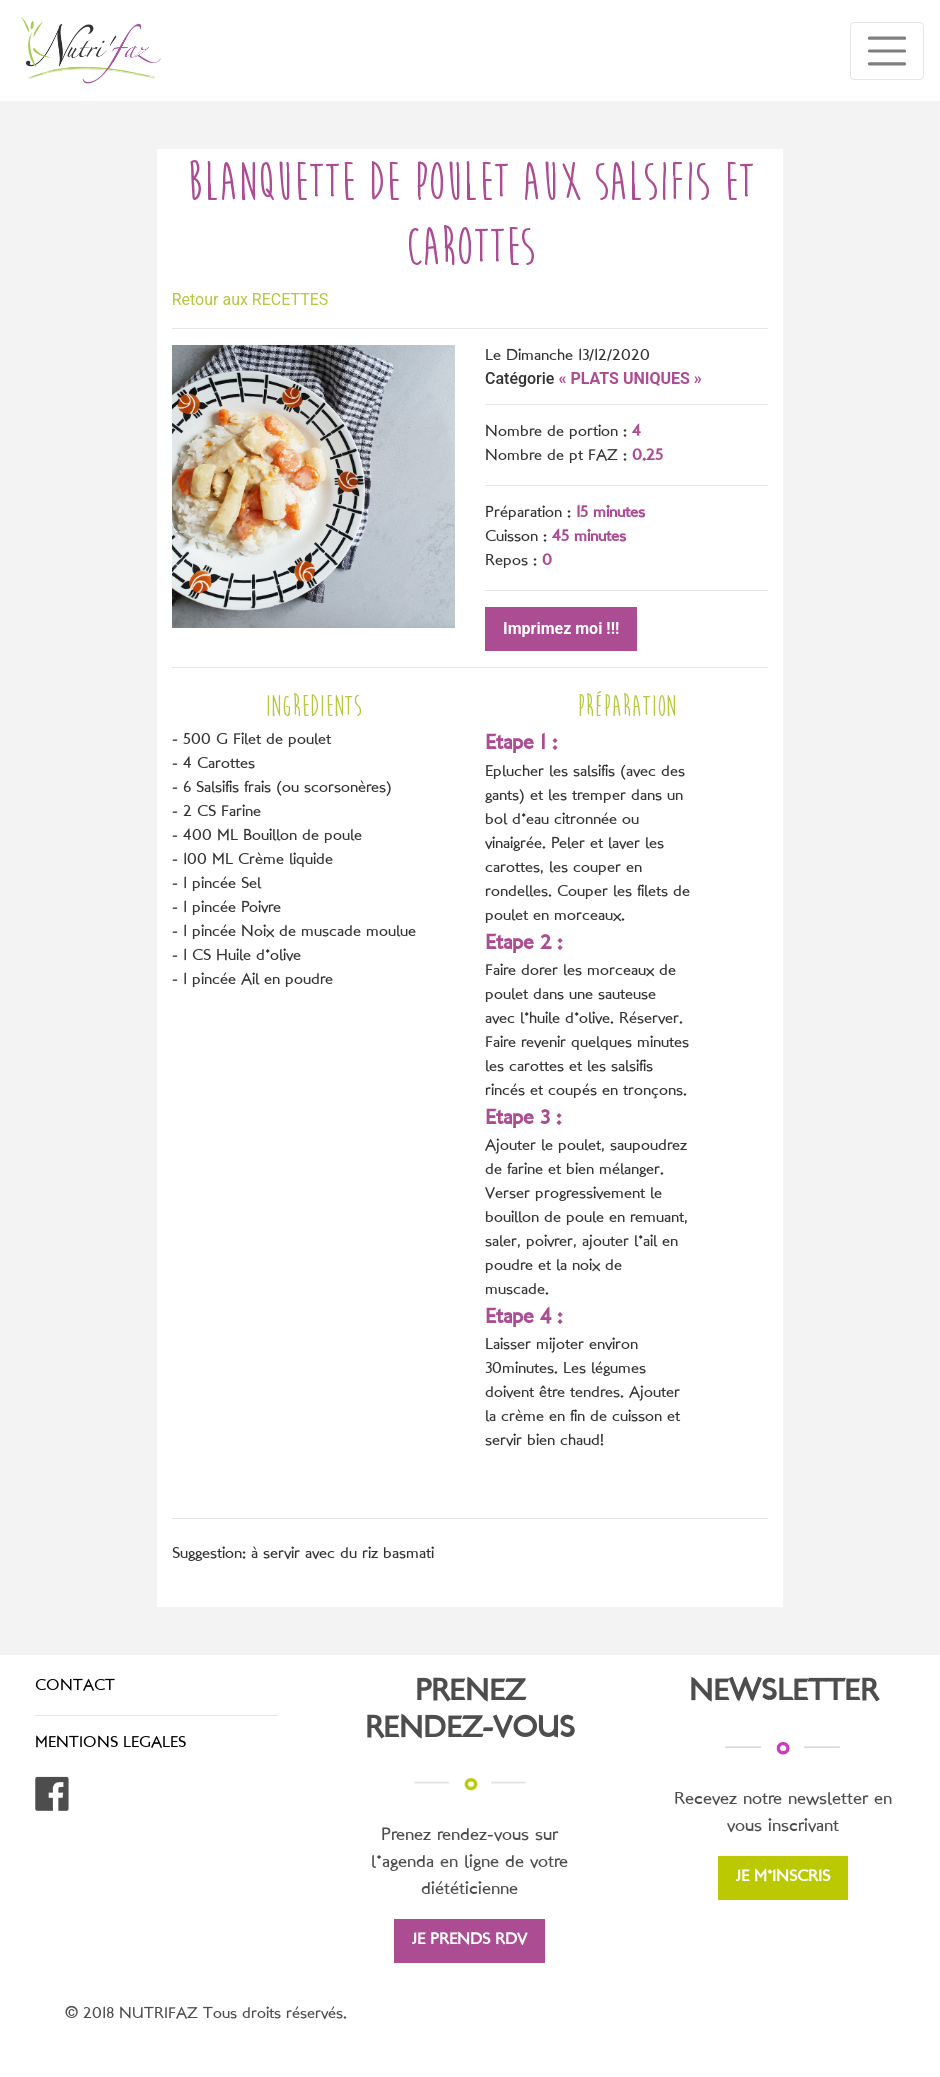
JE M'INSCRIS (783, 1877)
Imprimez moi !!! (561, 628)
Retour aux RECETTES (250, 299)
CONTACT (75, 1686)
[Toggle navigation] (887, 51)
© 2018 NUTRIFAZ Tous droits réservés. (206, 2014)
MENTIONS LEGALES (110, 1743)
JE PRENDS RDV (469, 1940)
